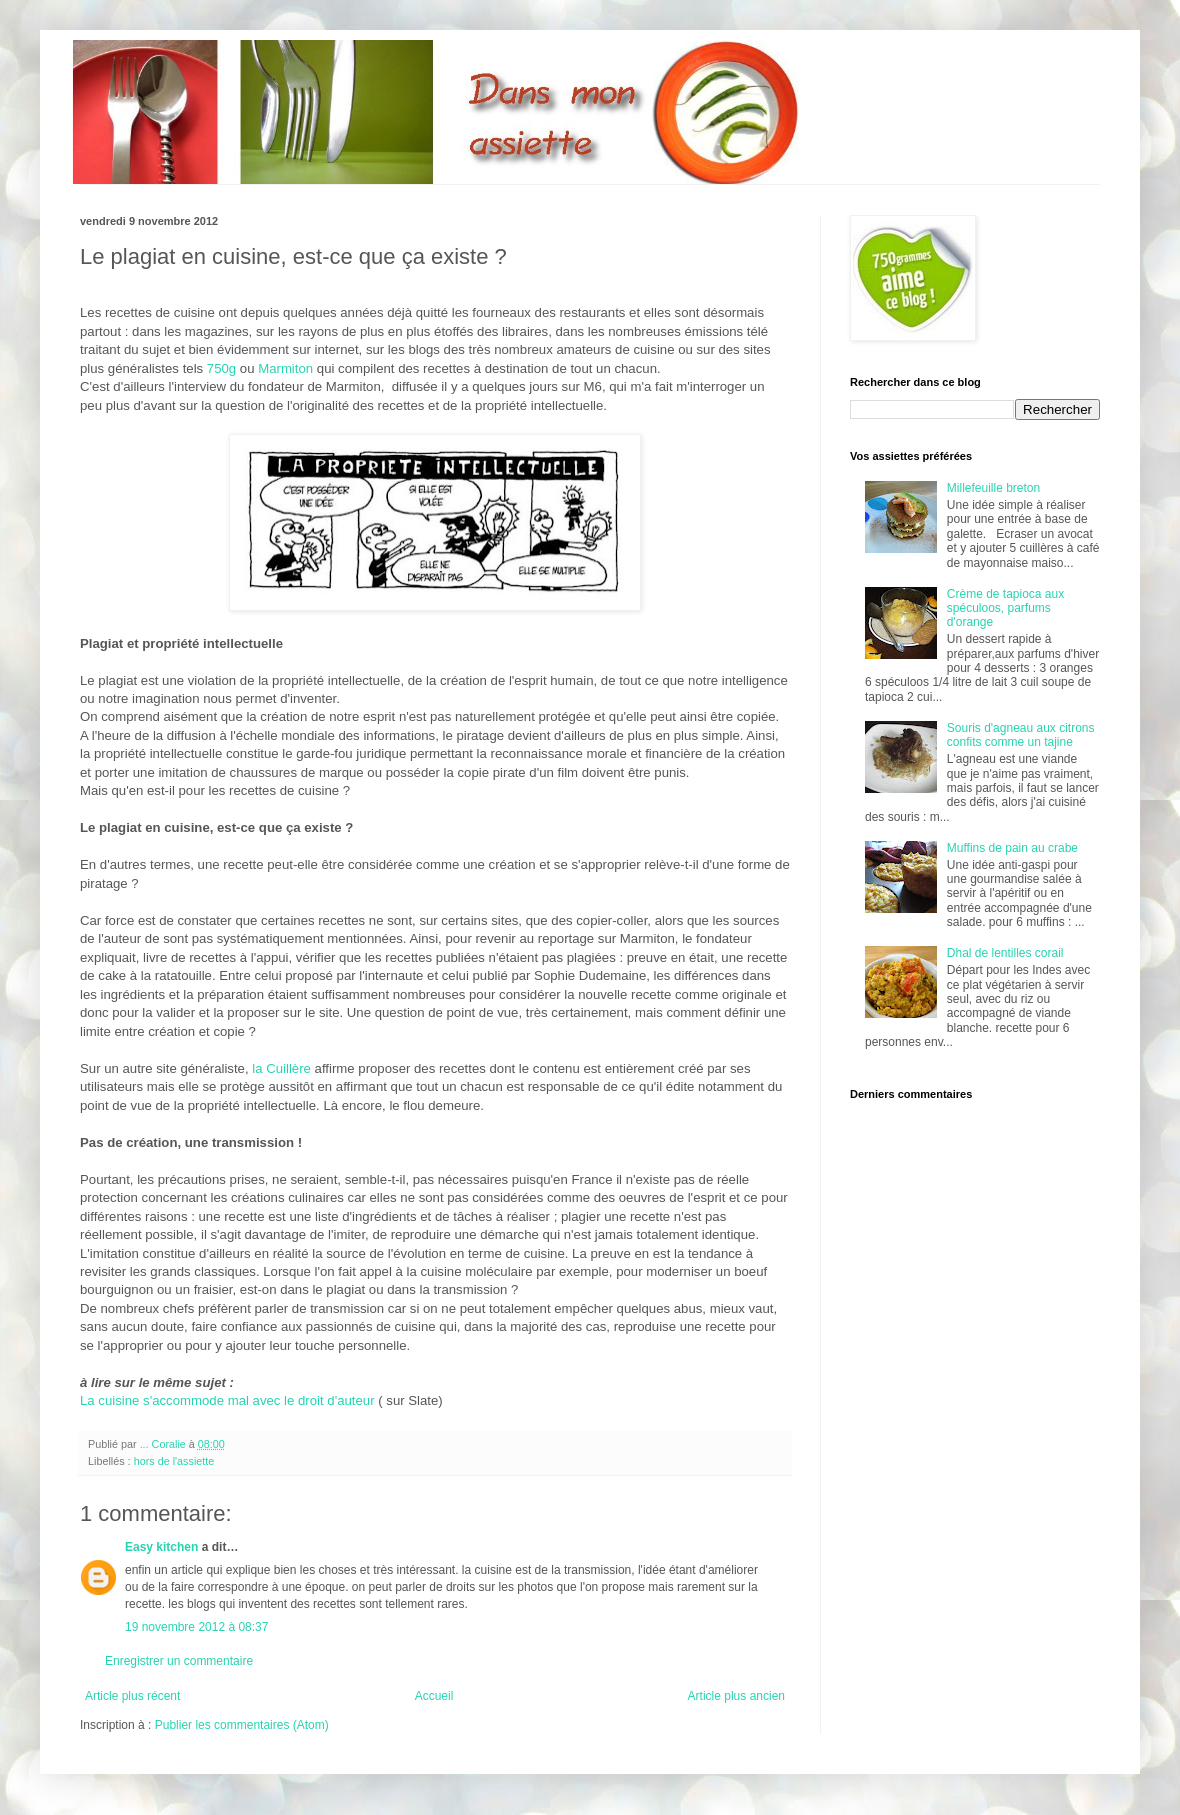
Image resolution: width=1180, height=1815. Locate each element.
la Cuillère (280, 1068)
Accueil (434, 1696)
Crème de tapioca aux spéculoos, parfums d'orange (1005, 608)
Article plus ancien (736, 1696)
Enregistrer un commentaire (179, 1661)
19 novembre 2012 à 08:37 (196, 1627)
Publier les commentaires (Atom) (242, 1725)
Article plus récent (132, 1696)
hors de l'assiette (174, 1461)
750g (219, 368)
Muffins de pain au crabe (1012, 848)
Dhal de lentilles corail (1005, 953)
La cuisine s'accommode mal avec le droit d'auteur (227, 1400)
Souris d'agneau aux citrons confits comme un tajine (1021, 735)
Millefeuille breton (993, 488)
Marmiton (285, 368)
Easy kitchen (161, 1547)
